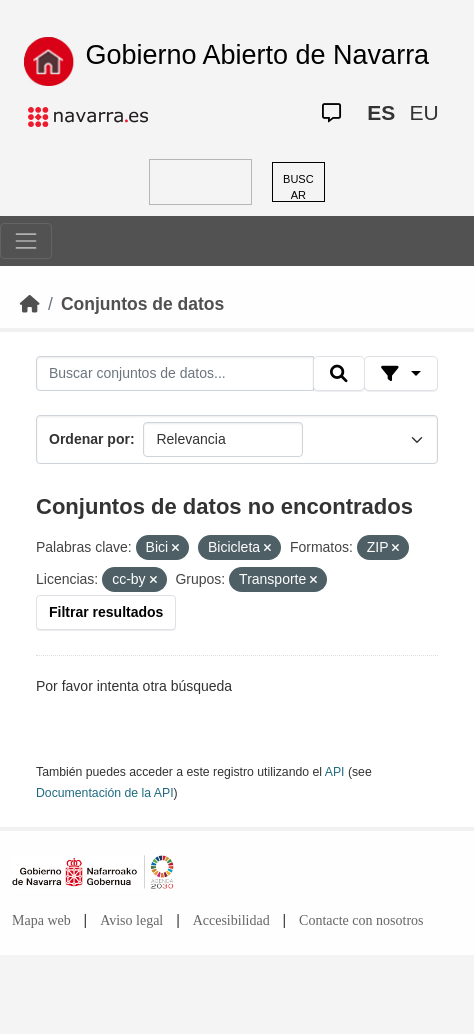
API (335, 772)
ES (381, 112)
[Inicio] (30, 304)
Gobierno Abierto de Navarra (257, 55)
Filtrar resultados (106, 612)
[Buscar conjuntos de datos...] (175, 374)
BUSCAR (298, 187)
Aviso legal (131, 920)
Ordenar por (89, 439)
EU (423, 112)
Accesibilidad (231, 920)
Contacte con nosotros (361, 920)
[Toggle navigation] (26, 241)
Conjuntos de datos (142, 304)
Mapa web (41, 920)
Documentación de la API (105, 793)
